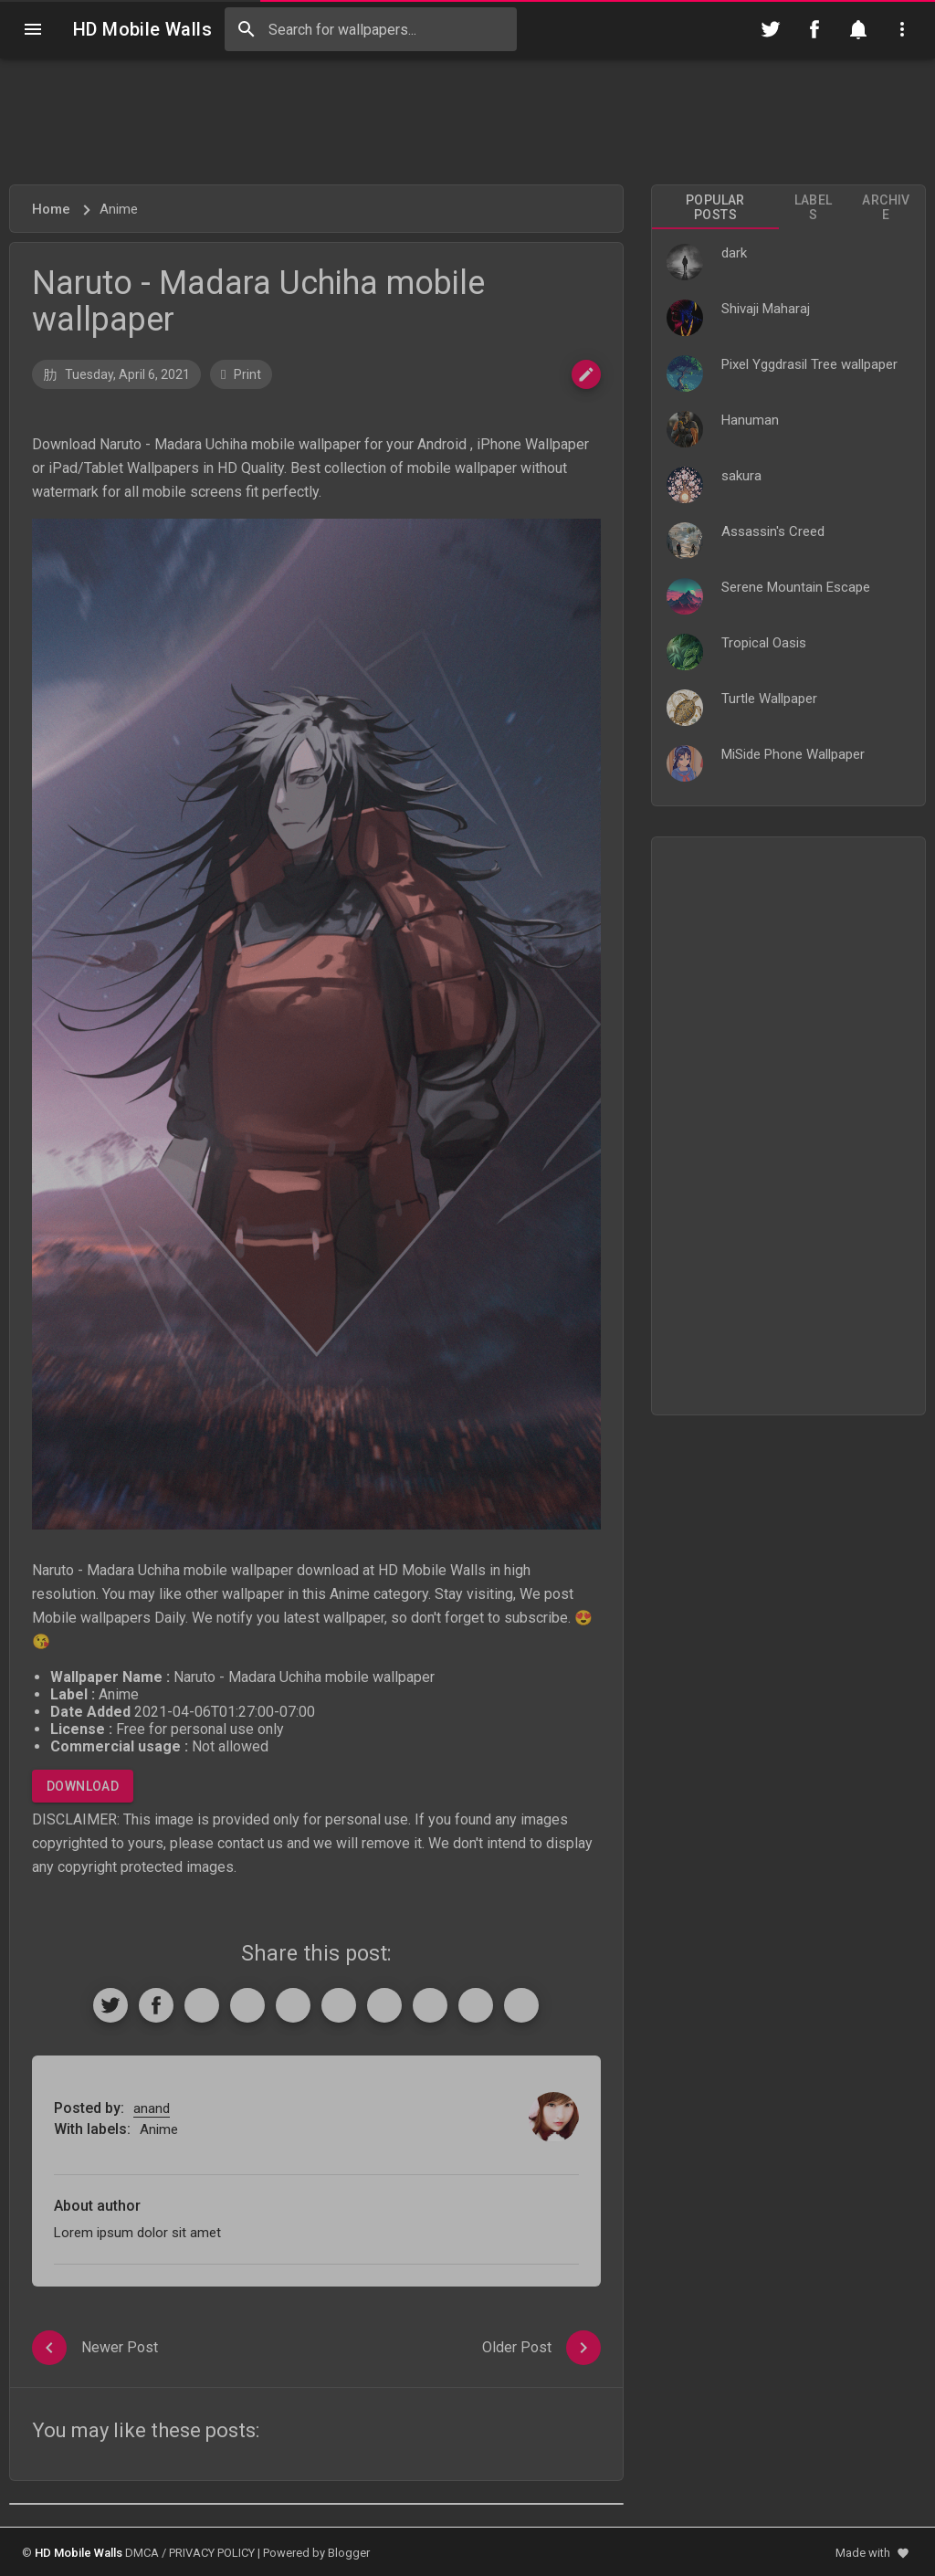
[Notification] (858, 29)
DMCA (142, 2553)
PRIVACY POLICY (212, 2553)
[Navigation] (33, 29)
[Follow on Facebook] (814, 29)
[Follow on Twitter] (771, 29)
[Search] (246, 29)
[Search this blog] (371, 29)
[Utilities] (902, 29)
